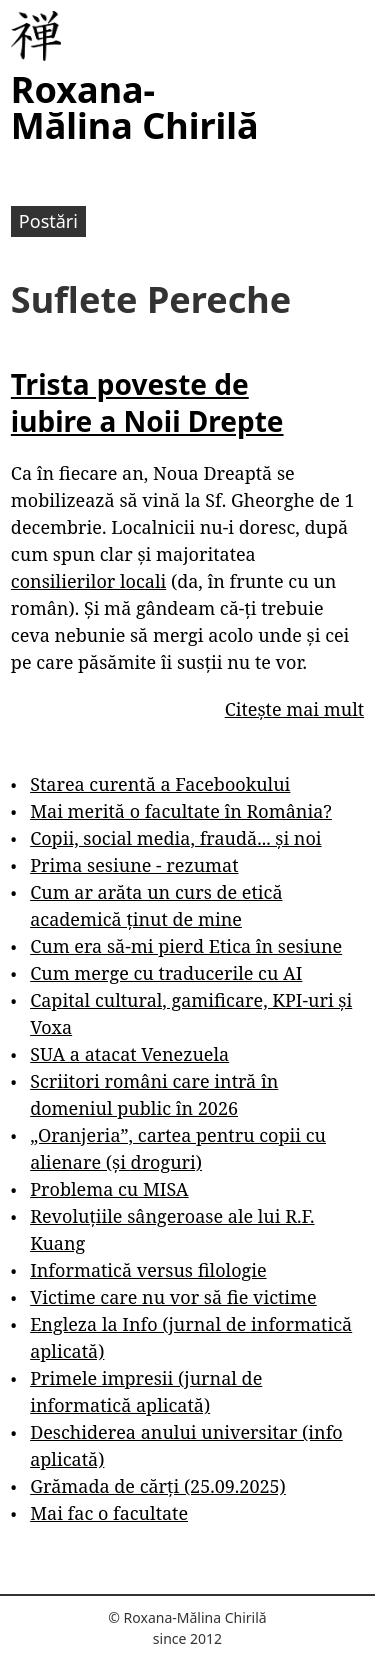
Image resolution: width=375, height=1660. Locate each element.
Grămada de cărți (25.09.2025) (158, 1486)
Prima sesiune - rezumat (134, 865)
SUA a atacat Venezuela (129, 1054)
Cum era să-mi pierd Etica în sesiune (186, 946)
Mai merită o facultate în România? (181, 811)
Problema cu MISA (109, 1189)
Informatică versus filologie (148, 1270)
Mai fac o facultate (109, 1513)
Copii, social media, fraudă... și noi (175, 838)
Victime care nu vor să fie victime (173, 1297)
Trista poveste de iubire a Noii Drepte (147, 402)
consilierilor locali (88, 581)
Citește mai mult (294, 709)
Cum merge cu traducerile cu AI (166, 973)
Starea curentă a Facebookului (160, 784)
